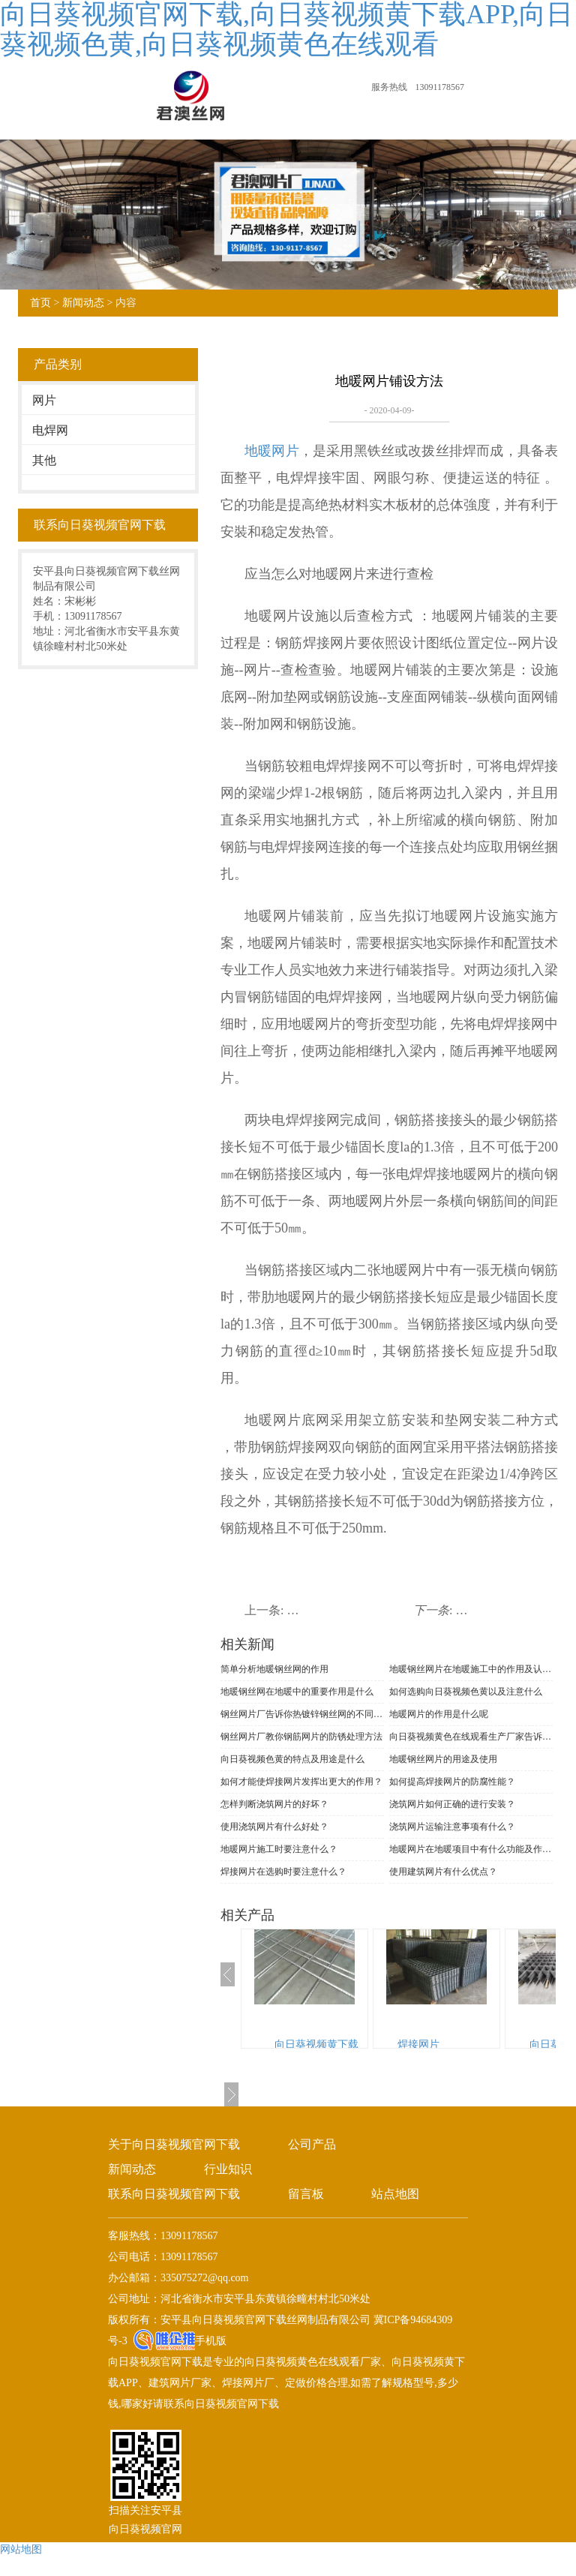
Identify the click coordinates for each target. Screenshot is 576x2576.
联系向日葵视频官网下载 (174, 2193)
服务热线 (389, 87)
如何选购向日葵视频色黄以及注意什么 (465, 1691)
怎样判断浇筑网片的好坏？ (274, 1804)
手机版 (210, 2340)
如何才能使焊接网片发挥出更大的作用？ (301, 1781)
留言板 (306, 2193)
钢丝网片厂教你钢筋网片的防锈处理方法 (301, 1736)
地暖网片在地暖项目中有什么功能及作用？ (471, 1849)
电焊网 (50, 430)
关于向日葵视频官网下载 (174, 2144)
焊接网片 (419, 2044)
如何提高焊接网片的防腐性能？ (452, 1781)
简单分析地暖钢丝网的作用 (274, 1669)
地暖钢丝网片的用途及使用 (443, 1759)
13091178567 (439, 87)
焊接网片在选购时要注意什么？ (283, 1871)
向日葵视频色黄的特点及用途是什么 (292, 1759)
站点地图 (395, 2193)
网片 (44, 400)
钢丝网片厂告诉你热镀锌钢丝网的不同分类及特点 (302, 1714)
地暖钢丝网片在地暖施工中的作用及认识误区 (471, 1669)
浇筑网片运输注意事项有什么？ (452, 1826)
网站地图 (21, 2549)
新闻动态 (83, 302)
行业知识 (228, 2169)
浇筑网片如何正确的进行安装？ (452, 1804)
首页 (40, 302)
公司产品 (312, 2144)
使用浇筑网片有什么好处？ (274, 1826)
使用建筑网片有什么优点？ (443, 1871)
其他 (44, 460)
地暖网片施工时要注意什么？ (279, 1849)
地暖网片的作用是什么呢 (438, 1714)
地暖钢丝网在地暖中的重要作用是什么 (297, 1691)
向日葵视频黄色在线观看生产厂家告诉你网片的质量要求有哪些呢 (471, 1736)
